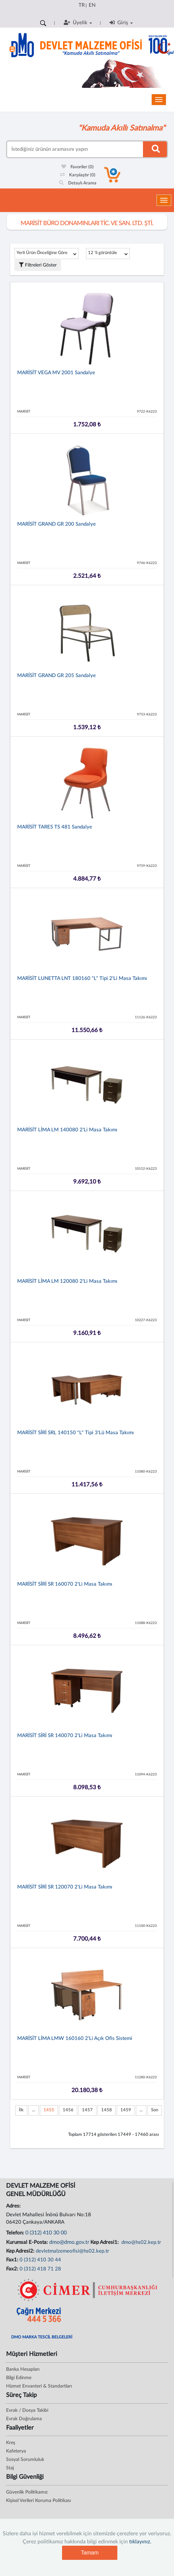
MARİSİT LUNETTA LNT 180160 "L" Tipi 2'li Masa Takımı (82, 978)
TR (82, 5)
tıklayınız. (140, 2541)
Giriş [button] (121, 22)
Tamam (89, 2552)
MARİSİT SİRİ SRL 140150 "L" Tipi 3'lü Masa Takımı (75, 1432)
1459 (125, 2110)
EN (92, 5)
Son (154, 2110)
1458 (106, 2110)
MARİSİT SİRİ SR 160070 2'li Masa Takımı (64, 1584)
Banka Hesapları (22, 2369)
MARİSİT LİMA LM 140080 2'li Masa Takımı (67, 1129)
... (33, 2110)
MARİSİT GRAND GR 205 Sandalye (56, 675)
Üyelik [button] (78, 22)
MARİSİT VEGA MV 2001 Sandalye (56, 372)
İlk (21, 2110)
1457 (87, 2110)
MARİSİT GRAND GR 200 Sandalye (56, 524)
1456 (68, 2110)
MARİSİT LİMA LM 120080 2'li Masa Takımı (67, 1281)
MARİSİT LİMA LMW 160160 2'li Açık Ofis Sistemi (74, 2038)
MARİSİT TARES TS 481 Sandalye (54, 827)
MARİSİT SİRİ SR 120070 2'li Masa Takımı (64, 1887)
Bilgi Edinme (18, 2377)
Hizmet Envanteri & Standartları (39, 2386)
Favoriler (77, 167)
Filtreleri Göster (38, 265)
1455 (49, 2110)
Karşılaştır (77, 175)
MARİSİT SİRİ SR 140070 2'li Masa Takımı (64, 1735)
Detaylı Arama (77, 183)
